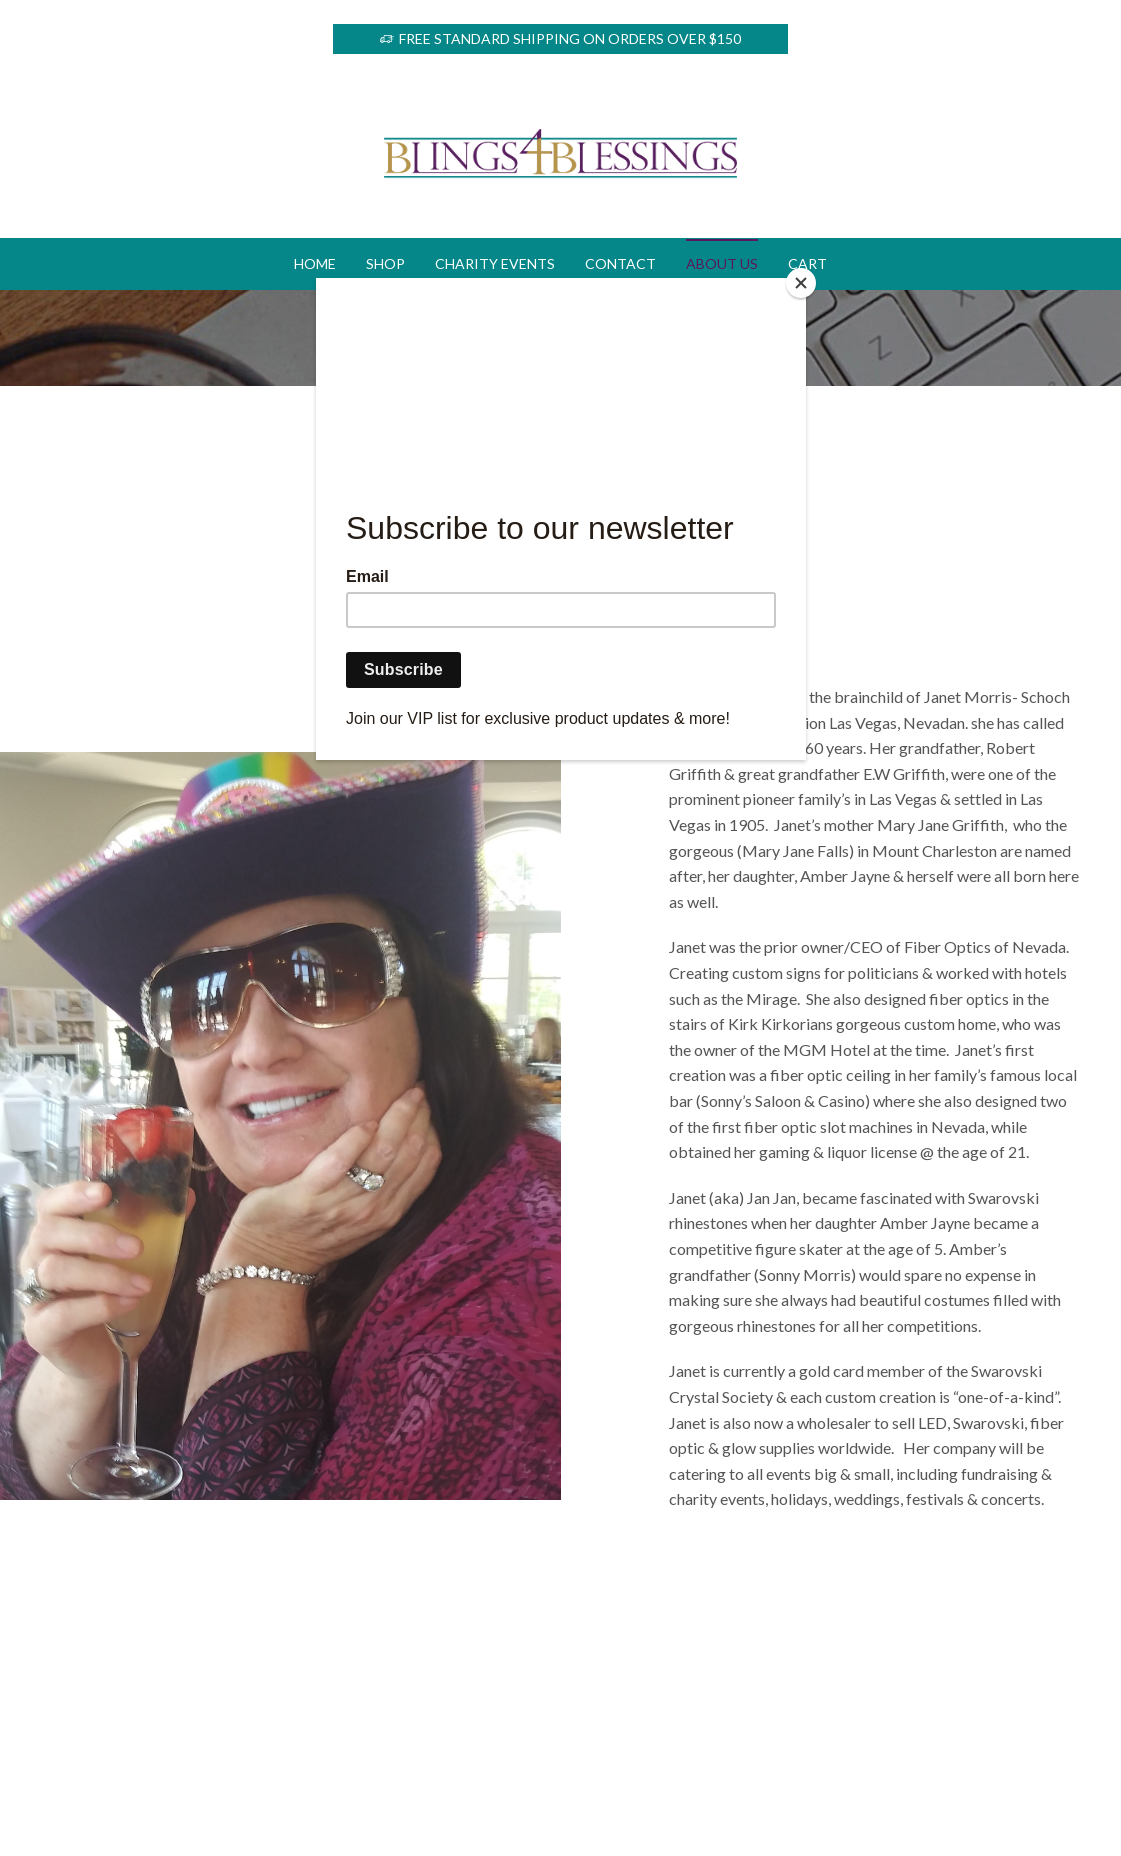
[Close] (801, 283)
